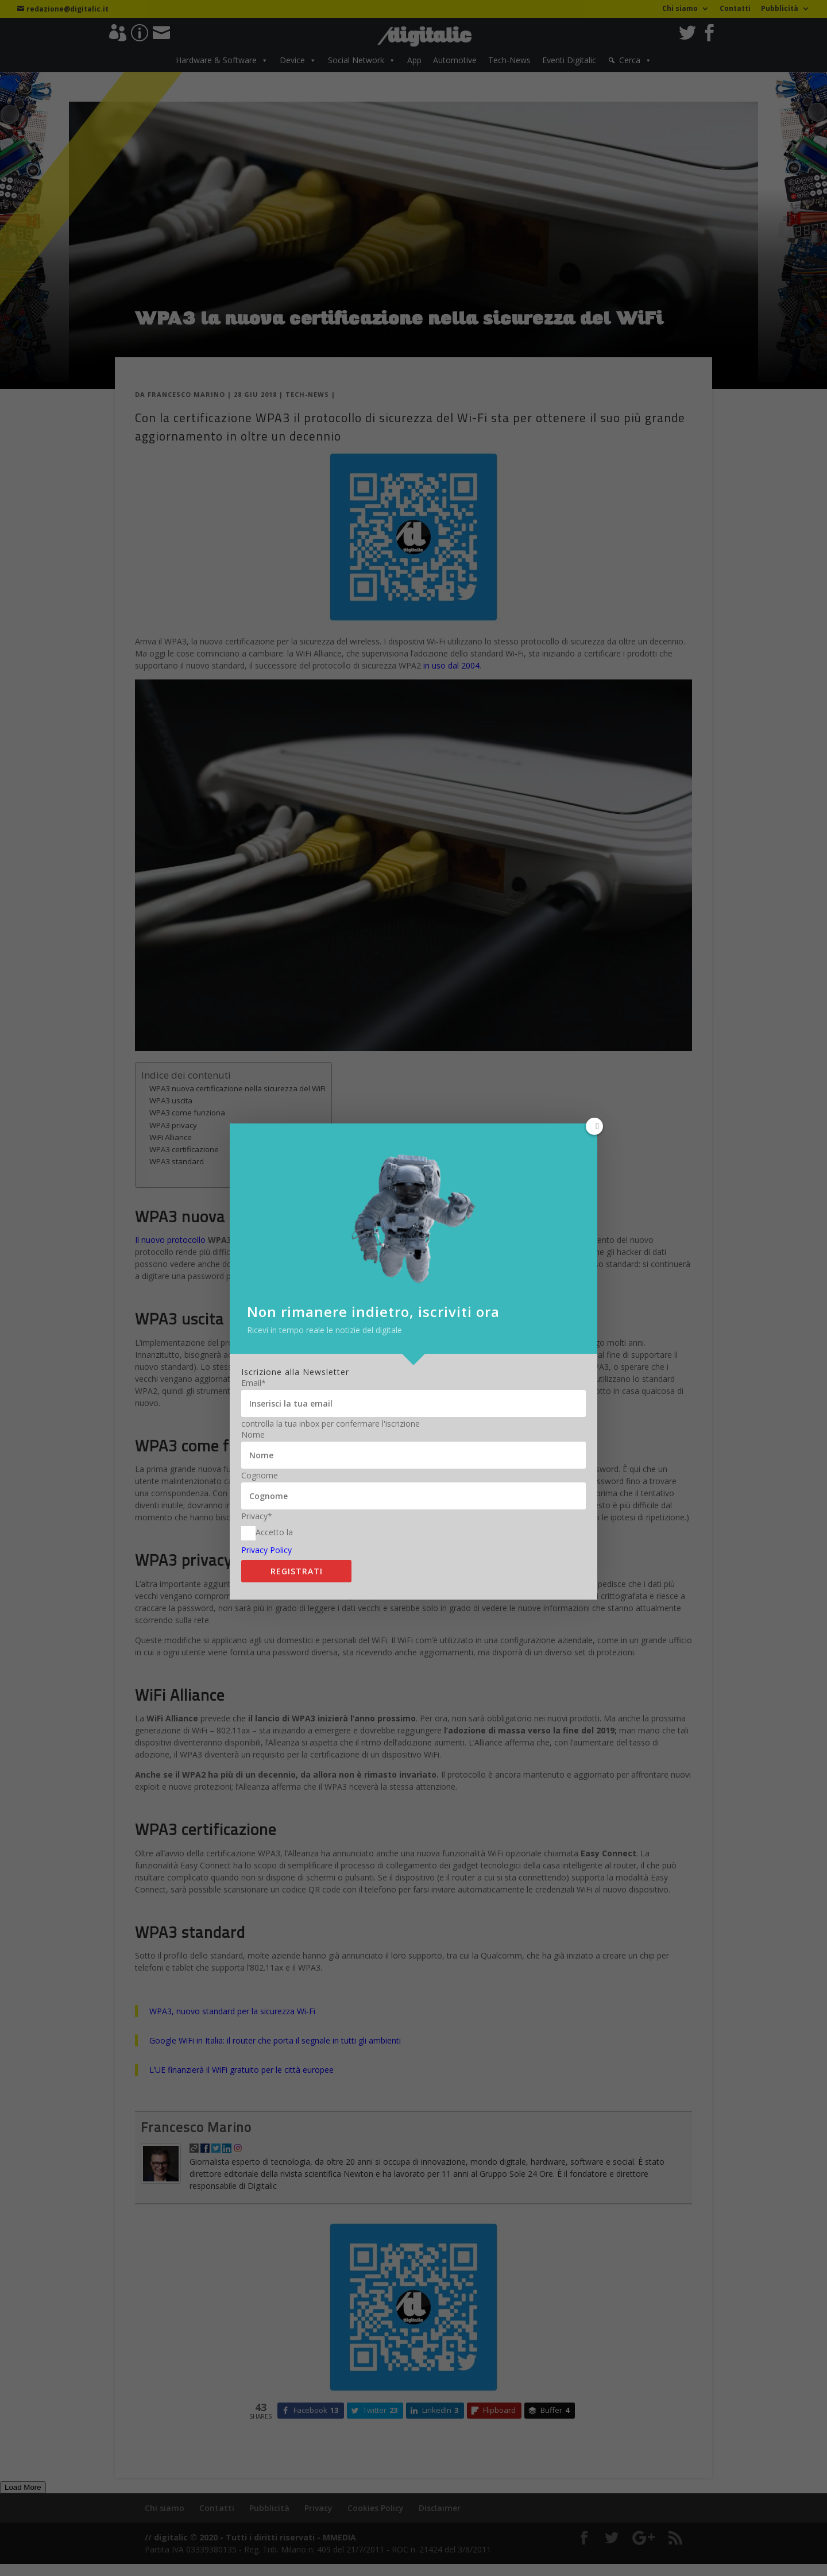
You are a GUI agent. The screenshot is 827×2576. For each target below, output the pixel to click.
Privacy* (256, 1492)
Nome (253, 1410)
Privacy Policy (266, 1525)
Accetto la (267, 1508)
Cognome (259, 1451)
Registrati (296, 1546)
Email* (253, 1358)
